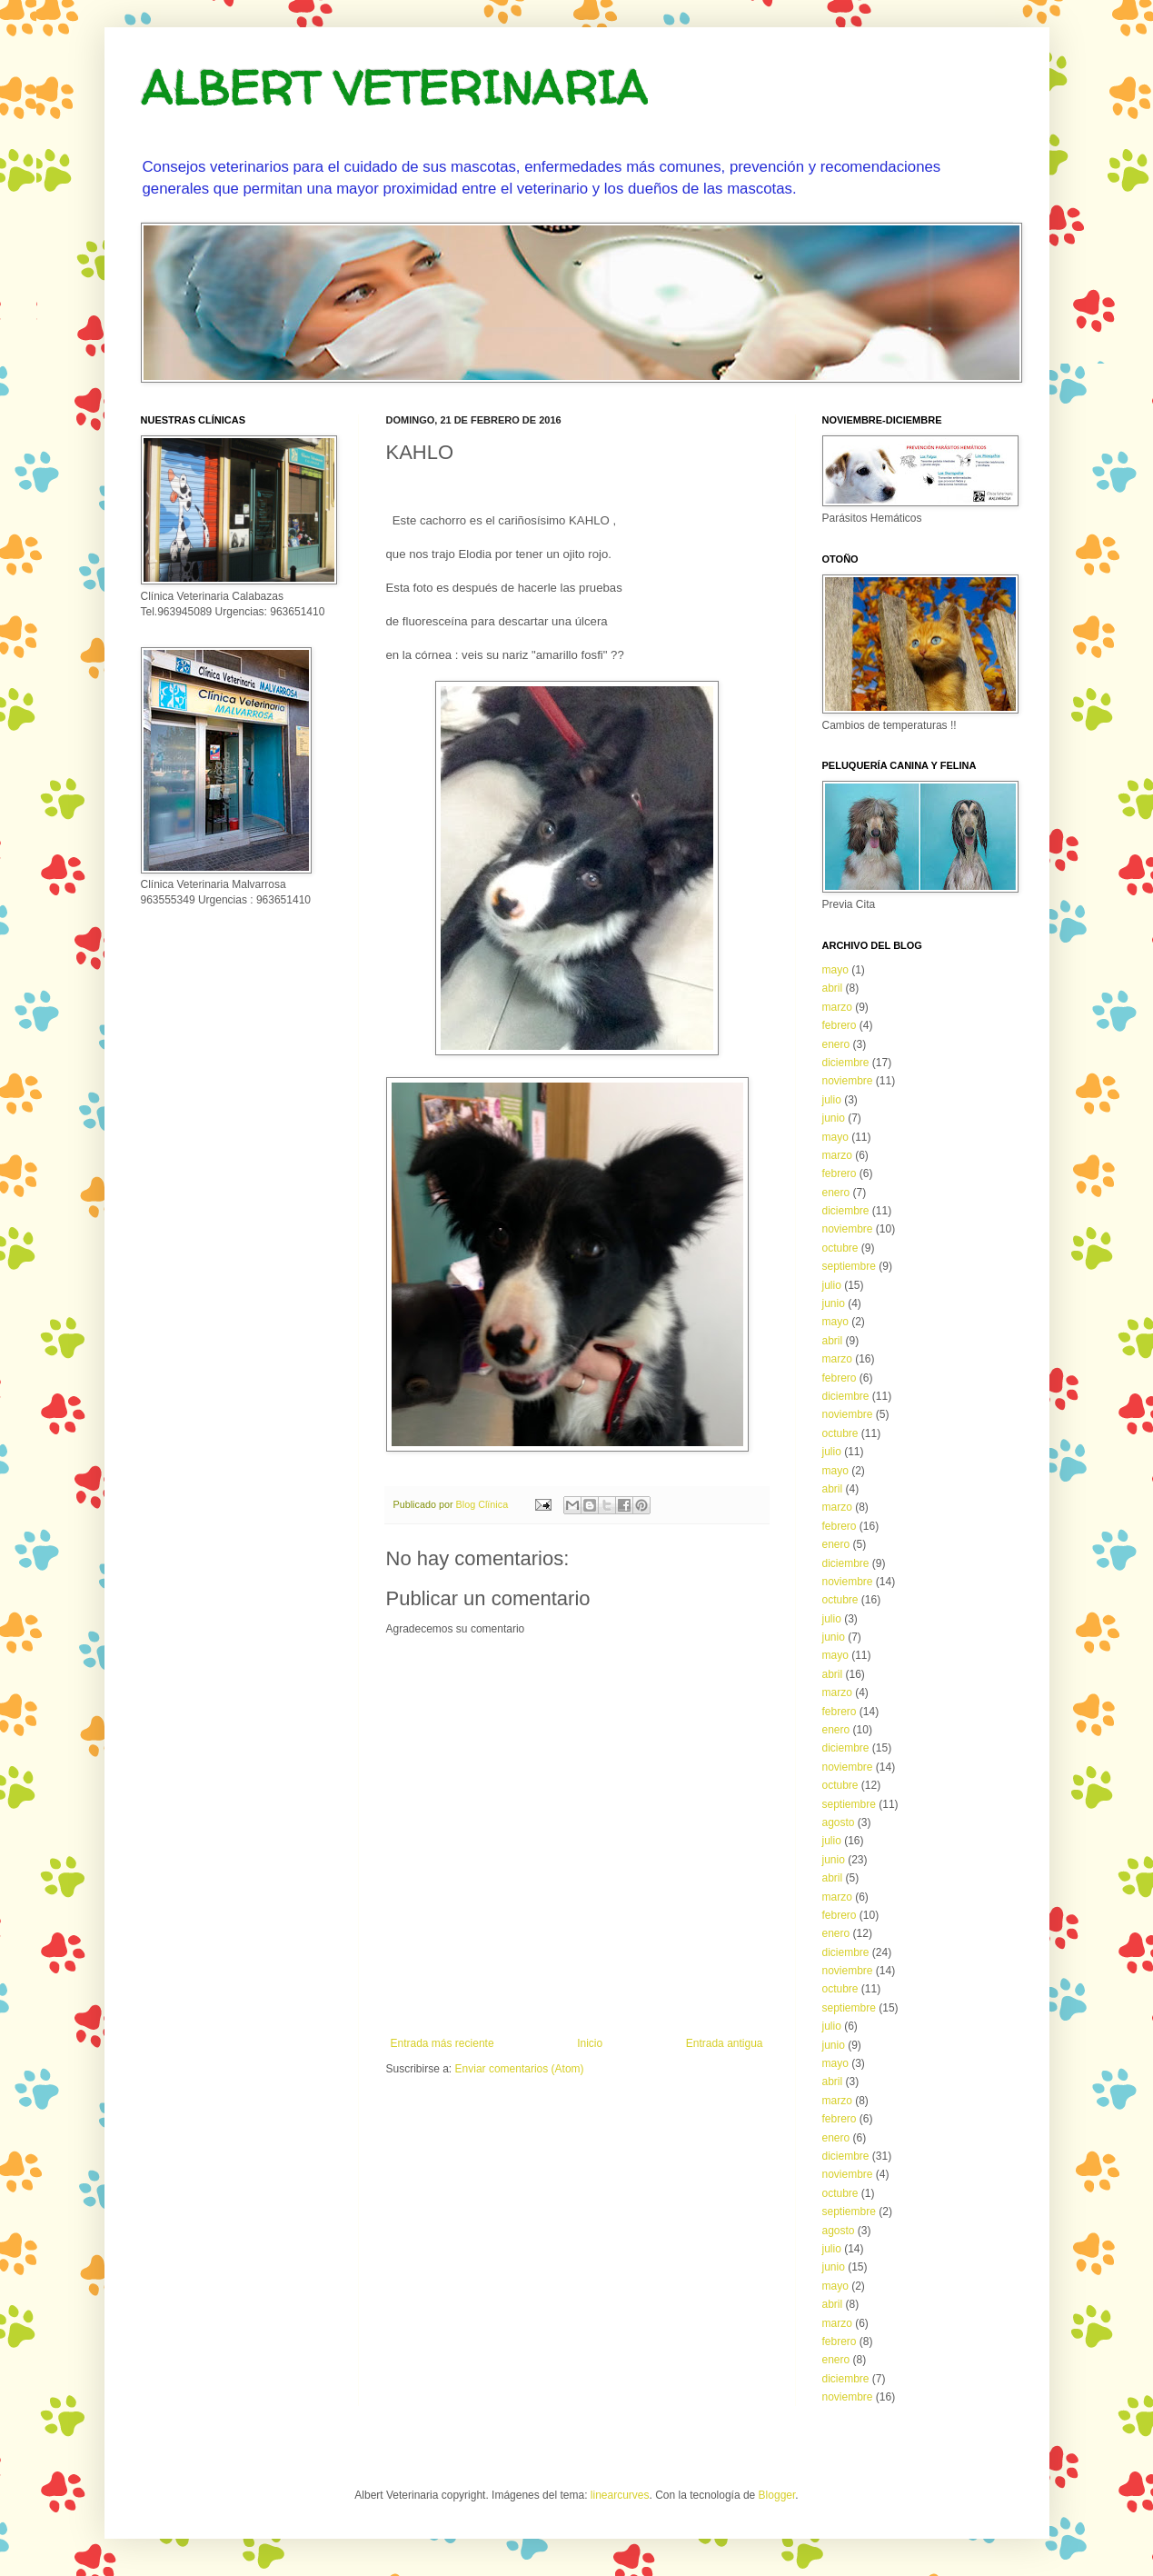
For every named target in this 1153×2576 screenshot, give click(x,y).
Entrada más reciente (442, 2043)
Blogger (777, 2495)
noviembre (847, 1080)
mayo (835, 970)
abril (832, 988)
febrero (839, 1025)
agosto (838, 1822)
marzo (837, 1007)
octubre (840, 1248)
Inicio (589, 2043)
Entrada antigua (724, 2043)
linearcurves (620, 2495)
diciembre (846, 1062)
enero (836, 1044)
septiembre (849, 1266)
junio (833, 1118)
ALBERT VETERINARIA (394, 87)
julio (831, 1099)
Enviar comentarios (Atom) (519, 2068)
